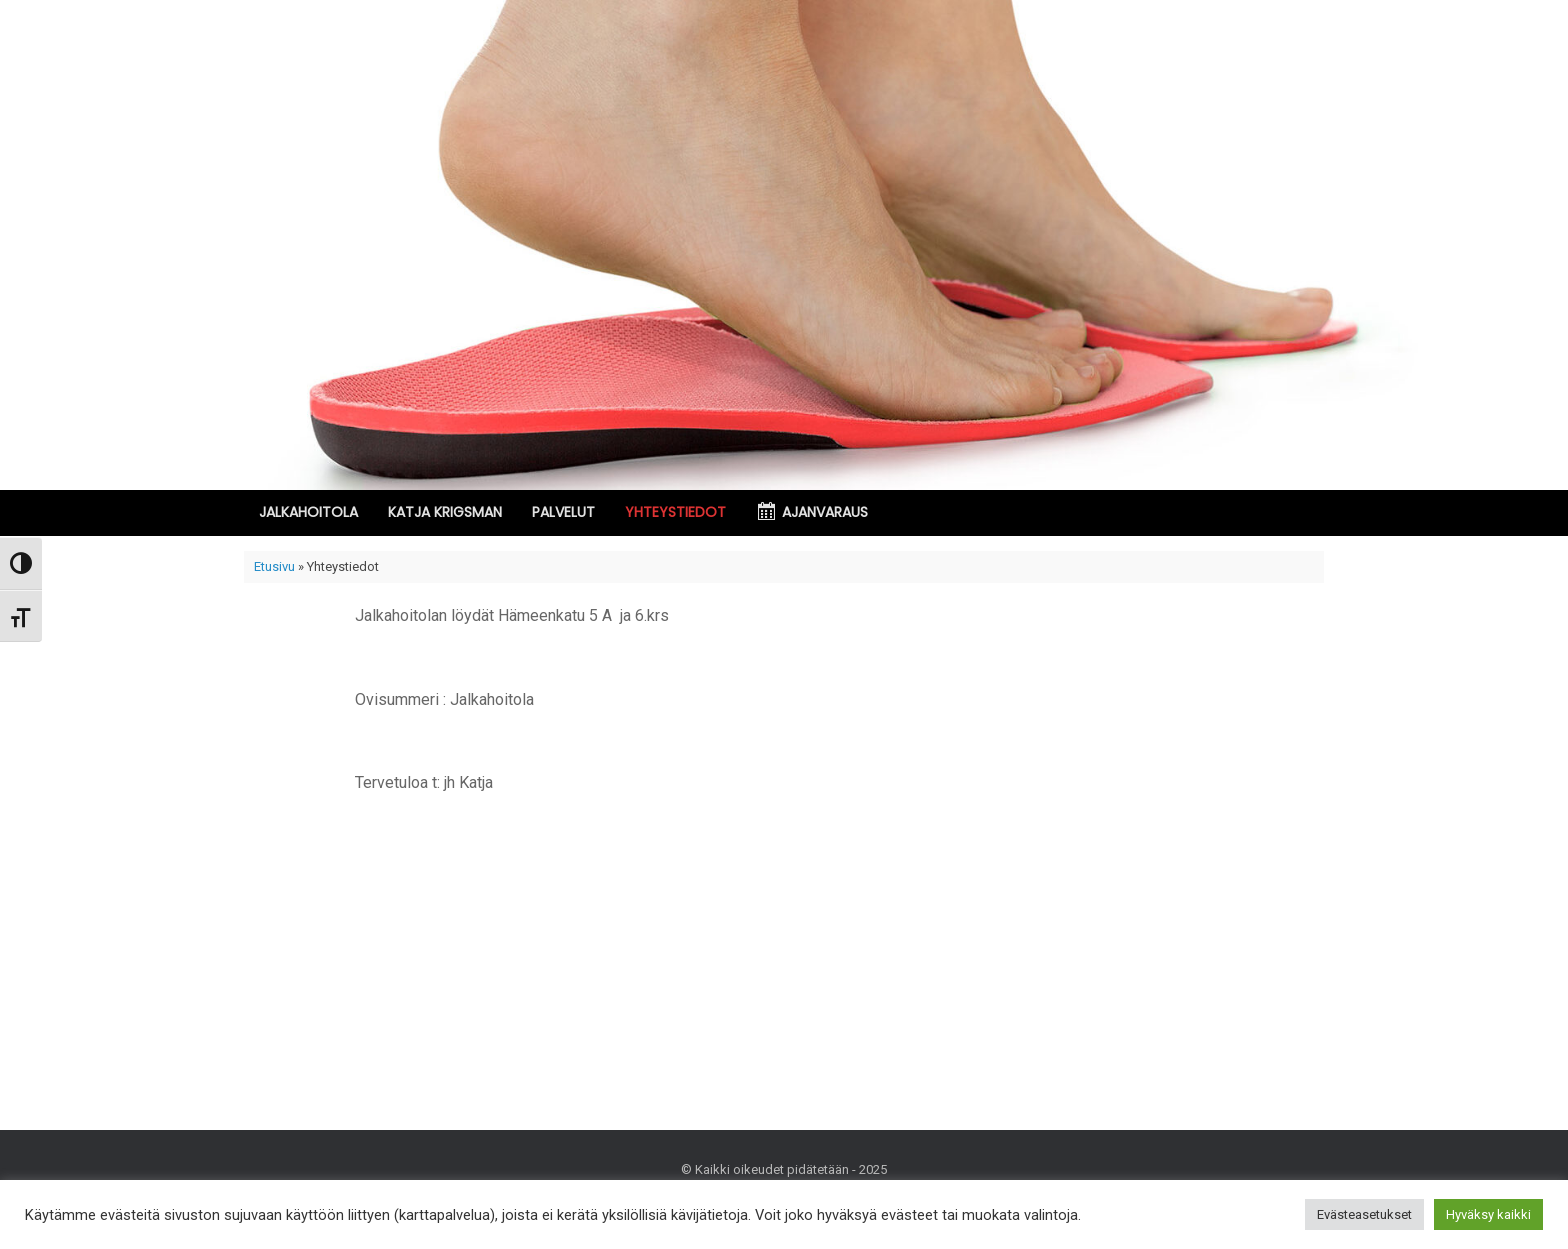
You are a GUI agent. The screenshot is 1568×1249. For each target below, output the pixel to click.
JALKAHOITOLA (308, 512)
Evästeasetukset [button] (1364, 1214)
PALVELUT (563, 512)
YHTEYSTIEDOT (675, 512)
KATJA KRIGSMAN (445, 512)
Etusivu (274, 566)
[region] (784, 245)
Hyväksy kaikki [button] (1488, 1214)
